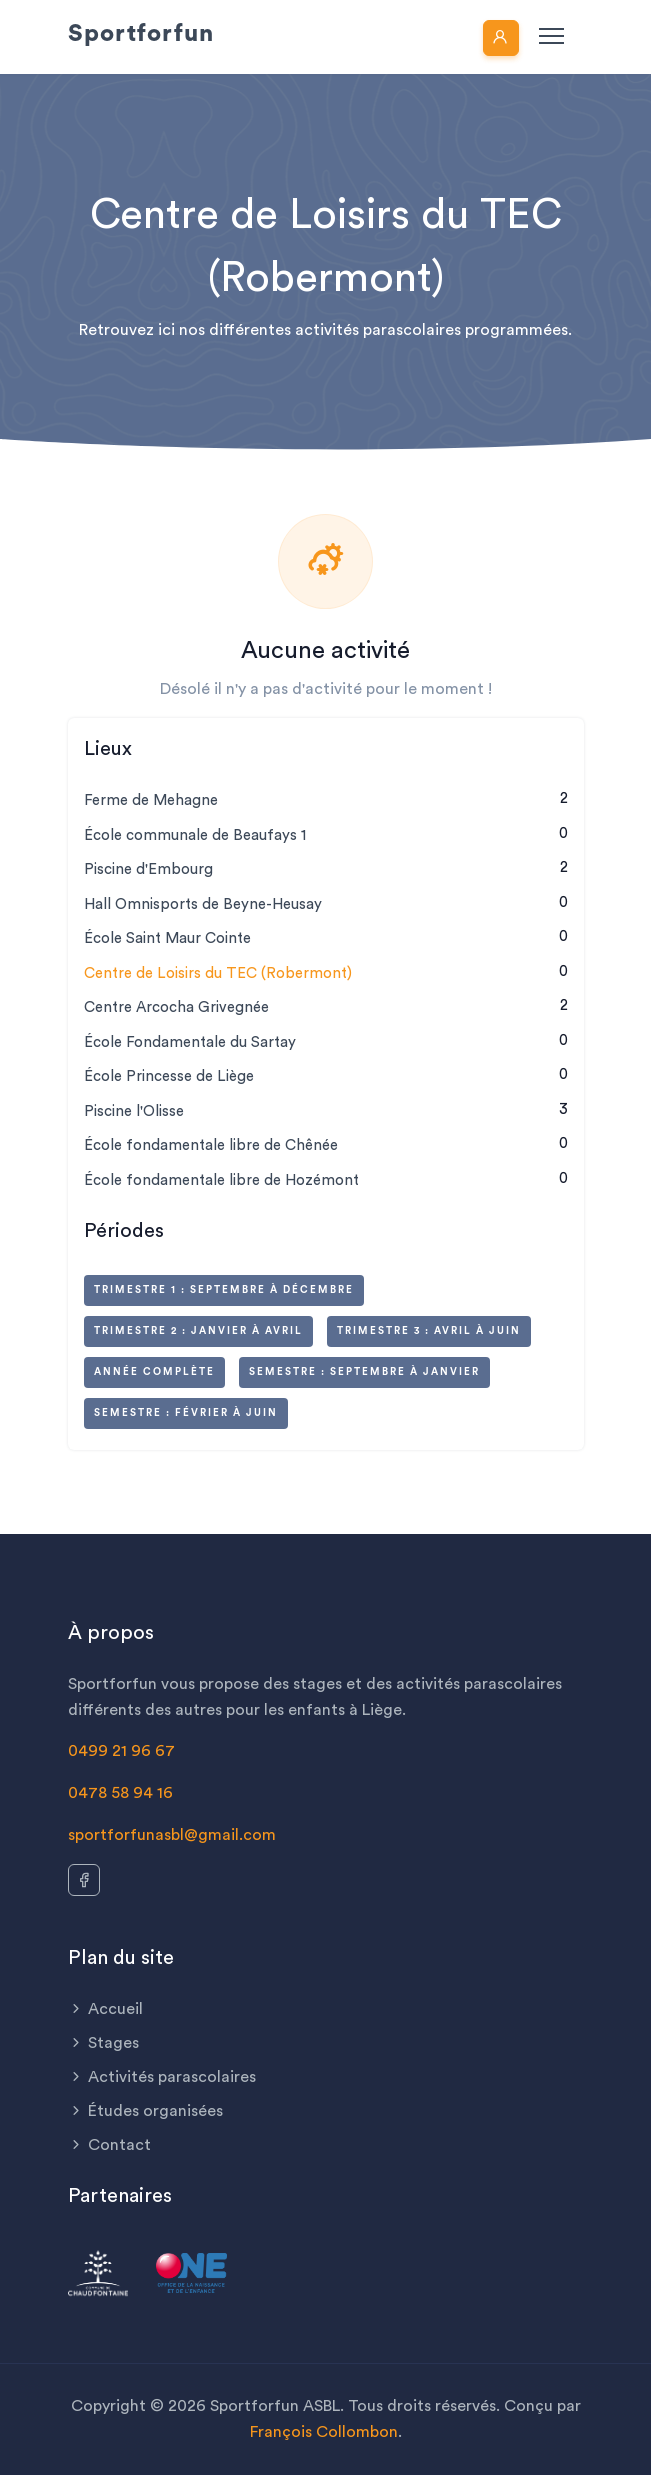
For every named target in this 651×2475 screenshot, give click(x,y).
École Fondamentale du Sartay (190, 1042)
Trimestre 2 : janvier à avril (198, 1331)
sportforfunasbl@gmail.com (172, 1835)
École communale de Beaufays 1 (195, 835)
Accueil (105, 2009)
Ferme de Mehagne (151, 800)
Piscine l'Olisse (134, 1111)
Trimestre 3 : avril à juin (429, 1331)
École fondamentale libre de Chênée (211, 1145)
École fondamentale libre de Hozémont (221, 1180)
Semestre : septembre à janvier (364, 1372)
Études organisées (145, 2111)
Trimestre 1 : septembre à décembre (224, 1290)
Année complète (154, 1372)
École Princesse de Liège (169, 1076)
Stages (103, 2043)
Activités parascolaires (162, 2077)
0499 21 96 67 (121, 1751)
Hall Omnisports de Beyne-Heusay (203, 904)
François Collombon (324, 2432)
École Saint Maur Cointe (167, 938)
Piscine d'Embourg (148, 869)
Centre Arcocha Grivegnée (176, 1007)
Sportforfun (141, 34)
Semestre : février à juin (186, 1413)
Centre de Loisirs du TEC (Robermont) (218, 973)
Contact (109, 2145)
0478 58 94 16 (120, 1793)
